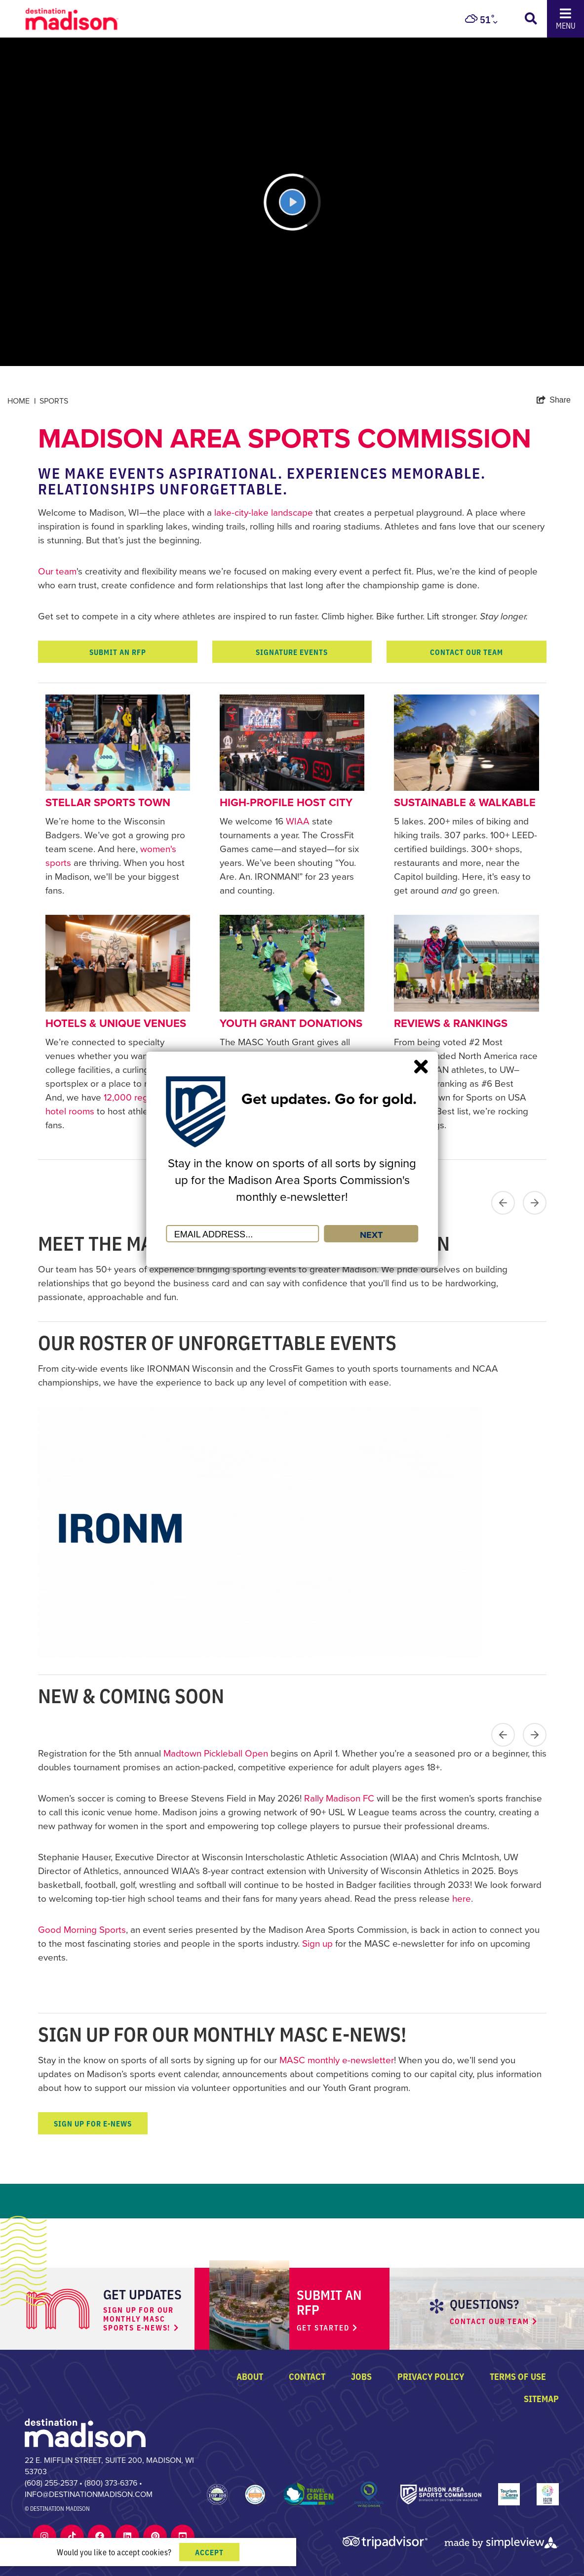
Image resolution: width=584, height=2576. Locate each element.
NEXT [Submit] (371, 1234)
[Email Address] (242, 1233)
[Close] (421, 1066)
